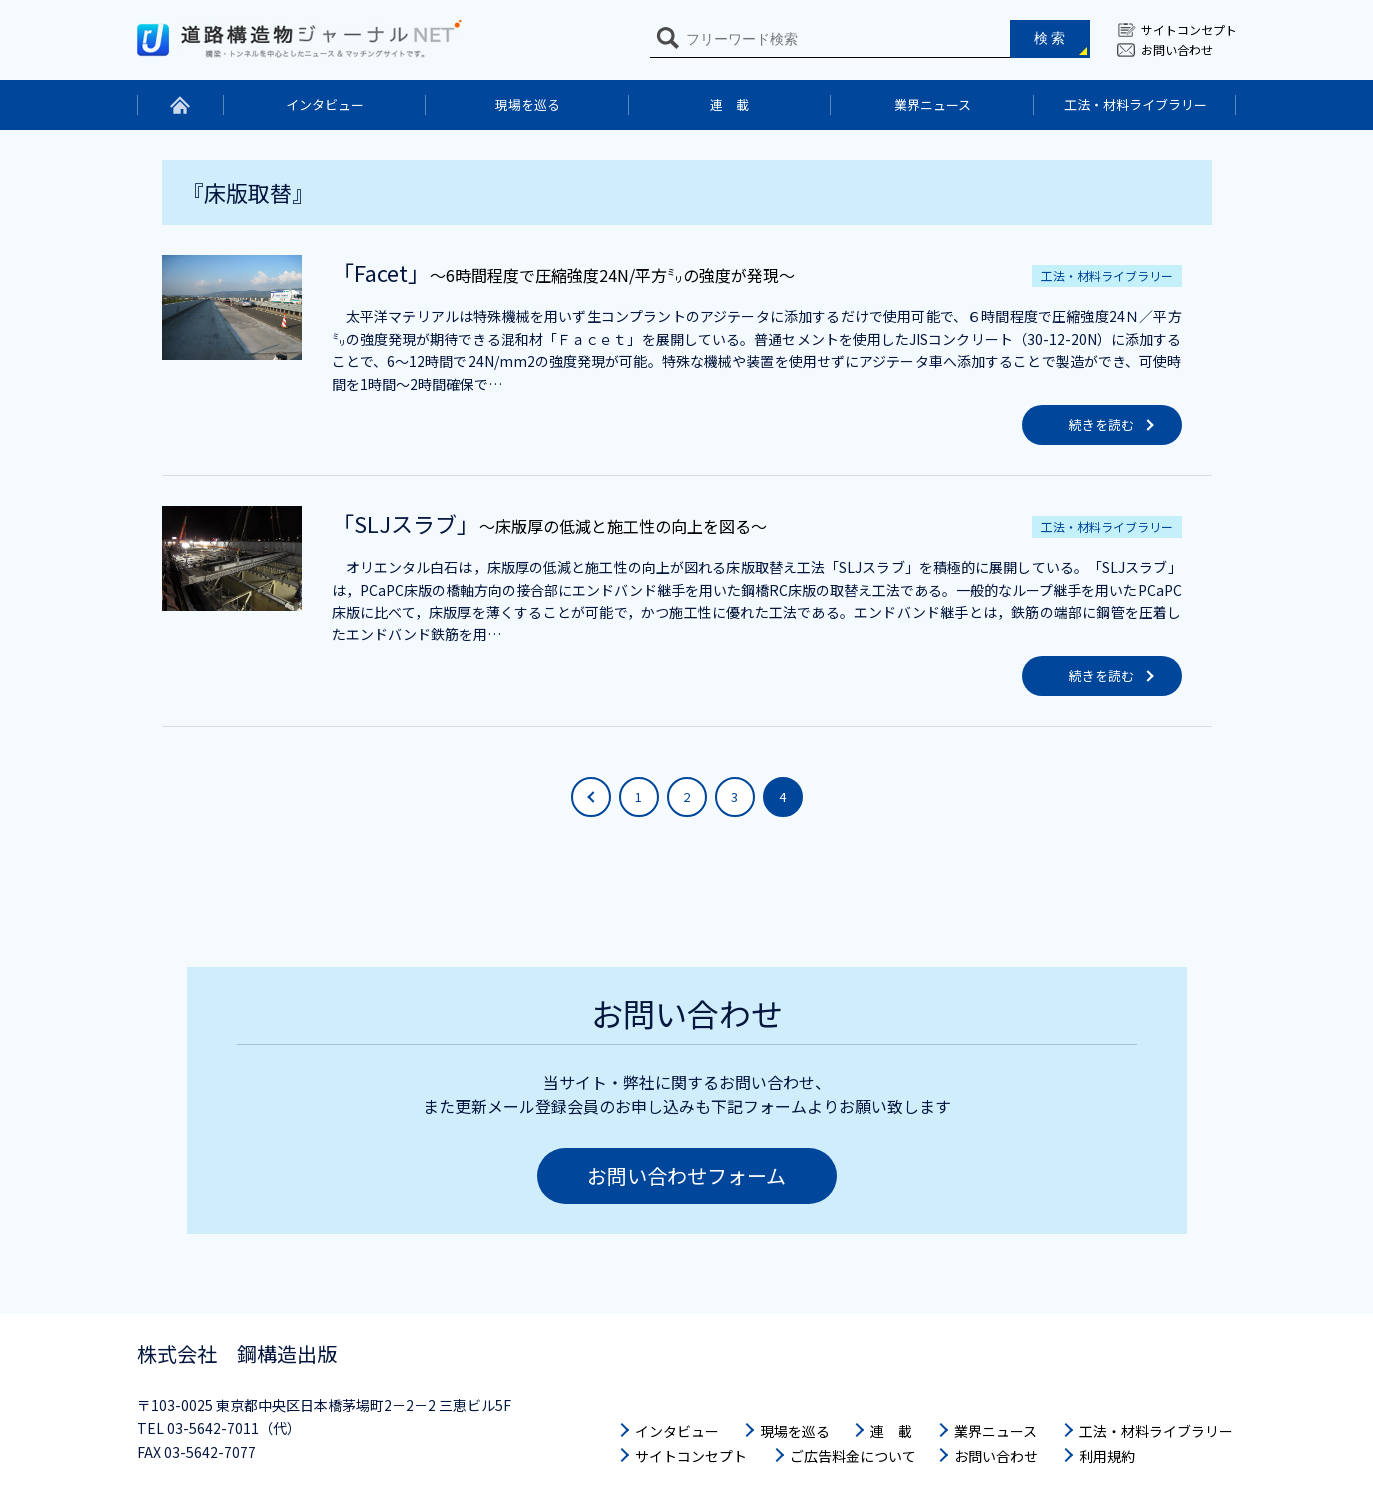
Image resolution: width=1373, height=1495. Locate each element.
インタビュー (325, 104)
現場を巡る (527, 104)
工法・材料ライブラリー (1135, 104)
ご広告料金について (853, 1456)
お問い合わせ (1177, 49)
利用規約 (1107, 1456)
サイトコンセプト (1189, 29)
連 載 (729, 104)
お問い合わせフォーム (686, 1175)
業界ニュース (932, 104)
